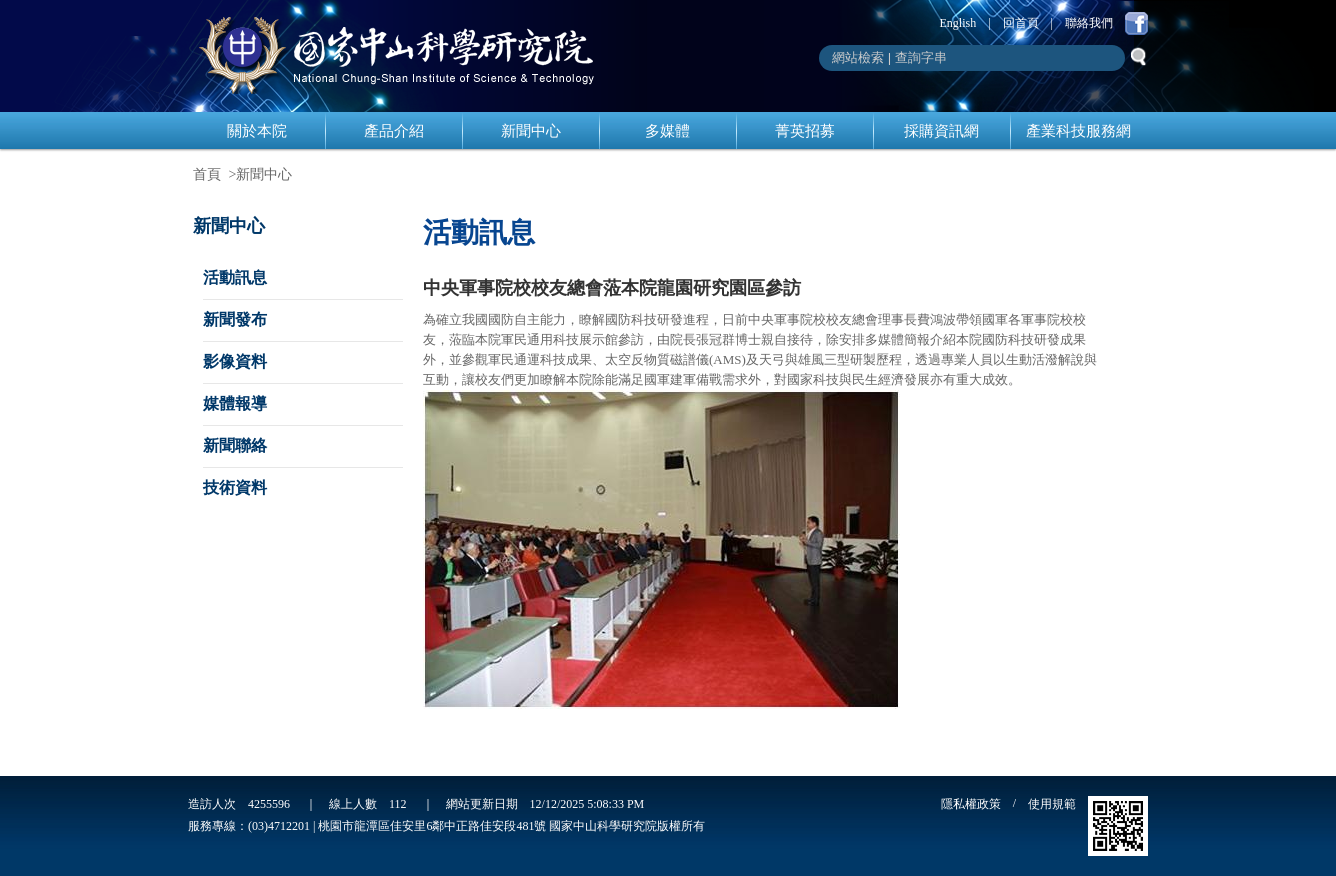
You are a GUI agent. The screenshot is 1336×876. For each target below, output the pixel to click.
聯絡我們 (1089, 23)
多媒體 (667, 131)
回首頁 (1021, 23)
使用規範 (1052, 804)
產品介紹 (394, 131)
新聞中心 (531, 131)
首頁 (207, 174)
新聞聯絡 (235, 445)
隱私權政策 (971, 804)
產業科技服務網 (1078, 131)
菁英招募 (805, 131)
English (958, 23)
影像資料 (235, 361)
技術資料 (235, 487)
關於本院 (257, 131)
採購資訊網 (941, 131)
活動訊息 (235, 277)
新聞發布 (235, 319)
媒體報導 (235, 403)
